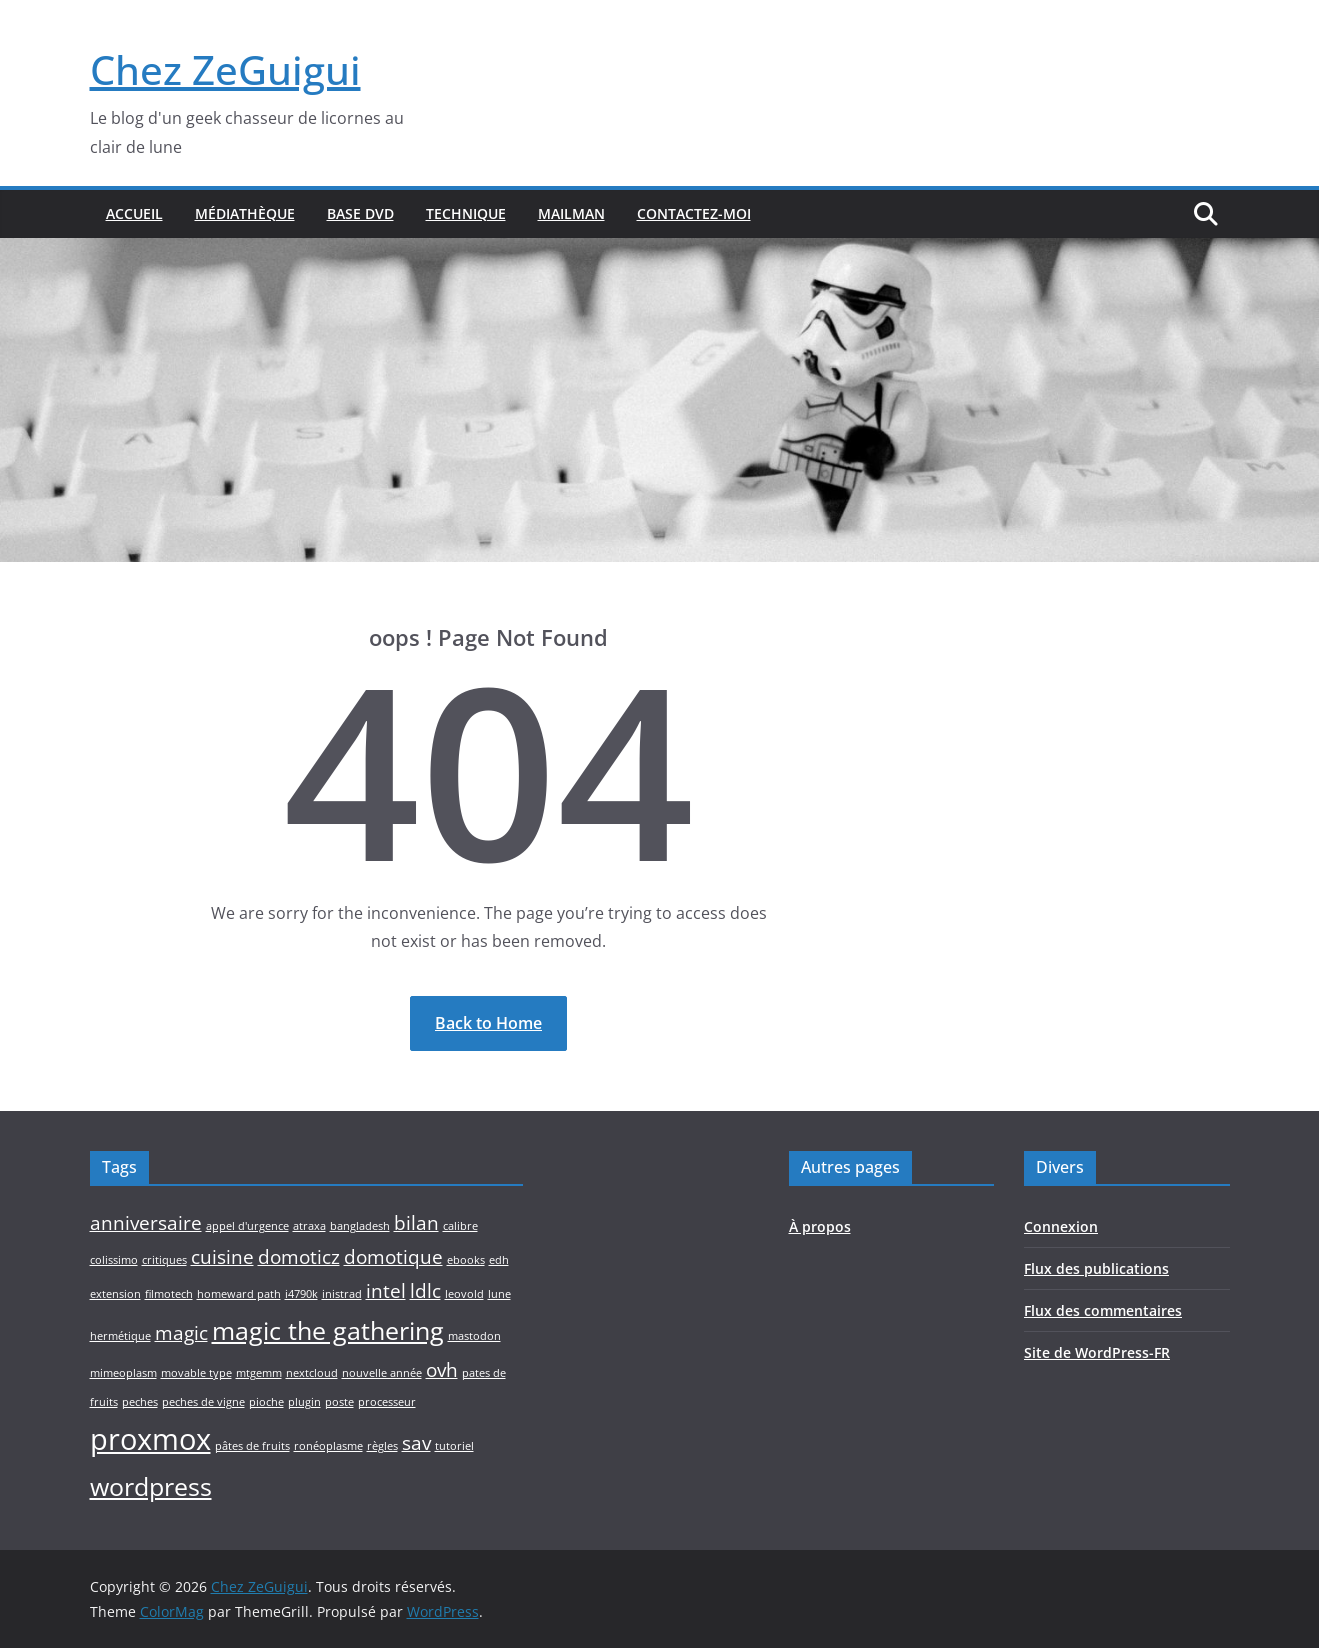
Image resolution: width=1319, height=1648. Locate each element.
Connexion (1061, 1226)
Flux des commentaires (1103, 1310)
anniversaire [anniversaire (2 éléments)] (146, 1223)
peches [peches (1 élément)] (140, 1402)
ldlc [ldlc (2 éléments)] (425, 1291)
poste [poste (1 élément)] (339, 1402)
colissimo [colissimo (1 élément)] (114, 1260)
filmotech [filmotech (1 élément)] (169, 1294)
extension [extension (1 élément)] (115, 1294)
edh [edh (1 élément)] (499, 1260)
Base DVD (360, 213)
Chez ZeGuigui (225, 69)
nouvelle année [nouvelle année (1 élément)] (382, 1373)
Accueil (134, 213)
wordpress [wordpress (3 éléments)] (151, 1486)
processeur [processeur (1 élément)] (387, 1402)
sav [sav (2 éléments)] (416, 1443)
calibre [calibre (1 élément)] (460, 1226)
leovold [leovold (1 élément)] (464, 1294)
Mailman (571, 213)
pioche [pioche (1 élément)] (266, 1402)
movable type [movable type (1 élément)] (196, 1373)
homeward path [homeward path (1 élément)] (239, 1294)
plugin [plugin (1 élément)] (304, 1402)
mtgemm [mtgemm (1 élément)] (259, 1373)
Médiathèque (245, 213)
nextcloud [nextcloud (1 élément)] (312, 1373)
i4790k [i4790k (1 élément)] (301, 1294)
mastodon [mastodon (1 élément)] (474, 1336)
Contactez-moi (694, 213)
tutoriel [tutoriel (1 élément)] (454, 1446)
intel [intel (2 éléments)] (386, 1291)
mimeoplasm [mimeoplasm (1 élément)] (123, 1373)
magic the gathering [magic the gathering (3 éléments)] (328, 1330)
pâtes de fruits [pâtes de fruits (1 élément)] (252, 1446)
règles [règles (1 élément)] (382, 1446)
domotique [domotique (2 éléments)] (393, 1257)
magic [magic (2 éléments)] (181, 1333)
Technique (466, 213)
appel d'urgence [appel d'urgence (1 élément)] (247, 1226)
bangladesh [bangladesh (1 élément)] (360, 1226)
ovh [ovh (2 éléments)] (442, 1370)
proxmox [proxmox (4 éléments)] (150, 1439)
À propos (820, 1226)
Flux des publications (1096, 1268)
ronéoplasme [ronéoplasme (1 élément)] (328, 1446)
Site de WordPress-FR (1097, 1352)
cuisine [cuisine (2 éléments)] (222, 1257)
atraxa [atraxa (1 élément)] (309, 1226)
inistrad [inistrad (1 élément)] (342, 1294)
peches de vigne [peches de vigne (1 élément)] (203, 1402)
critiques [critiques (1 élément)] (164, 1260)
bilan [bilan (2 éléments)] (416, 1223)
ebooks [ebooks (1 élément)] (466, 1260)
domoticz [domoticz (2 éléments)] (299, 1257)
